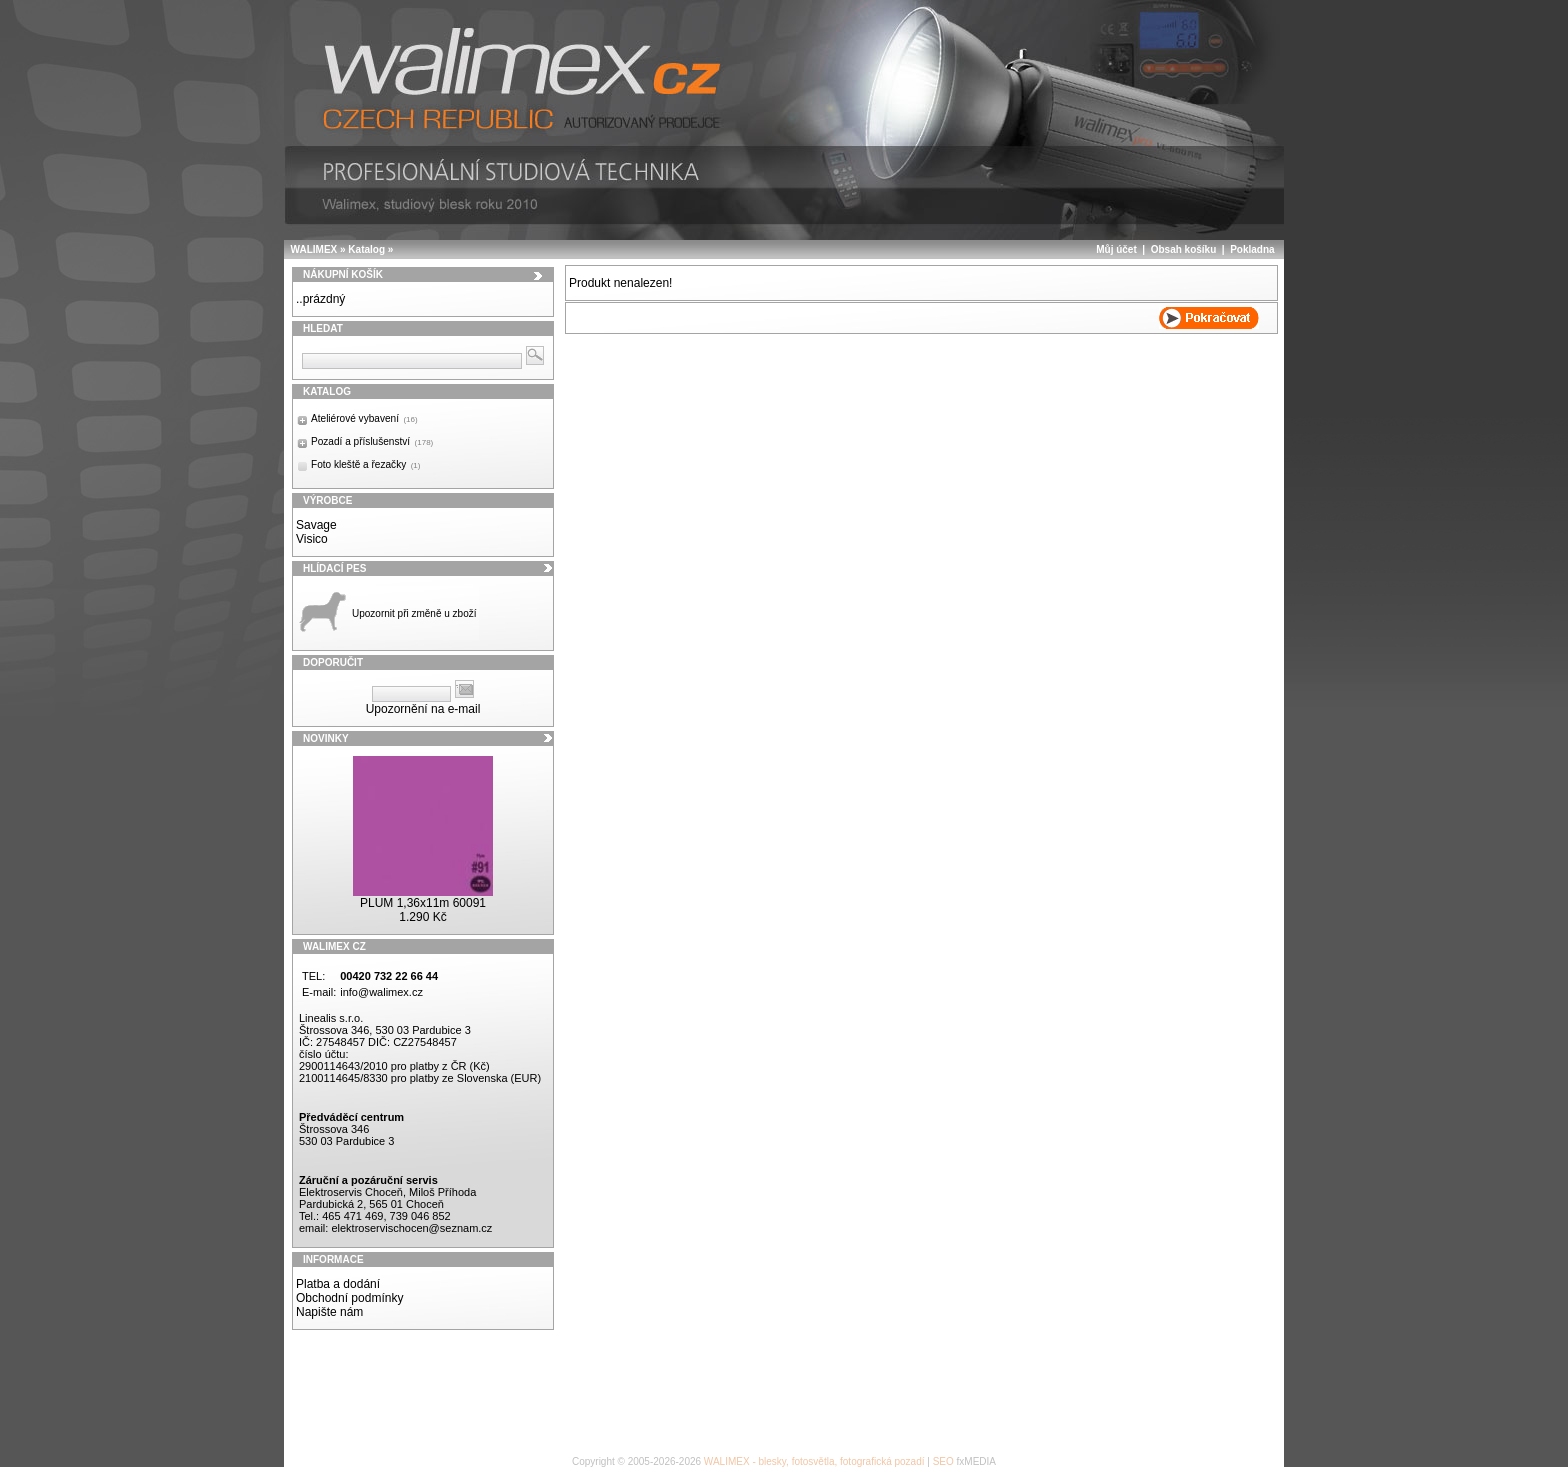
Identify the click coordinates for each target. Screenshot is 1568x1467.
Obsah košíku (1184, 249)
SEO (943, 1461)
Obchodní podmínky (349, 1298)
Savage (316, 525)
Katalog (366, 249)
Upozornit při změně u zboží (414, 613)
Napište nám (329, 1312)
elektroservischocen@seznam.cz (411, 1228)
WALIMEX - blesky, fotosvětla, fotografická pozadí (814, 1461)
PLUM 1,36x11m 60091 (423, 903)
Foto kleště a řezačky (365, 464)
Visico (312, 539)
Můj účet (1116, 249)
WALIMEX (314, 249)
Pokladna (1252, 249)
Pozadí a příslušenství (372, 441)
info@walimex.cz (381, 992)
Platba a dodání (338, 1284)
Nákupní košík (343, 274)
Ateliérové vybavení (364, 418)
